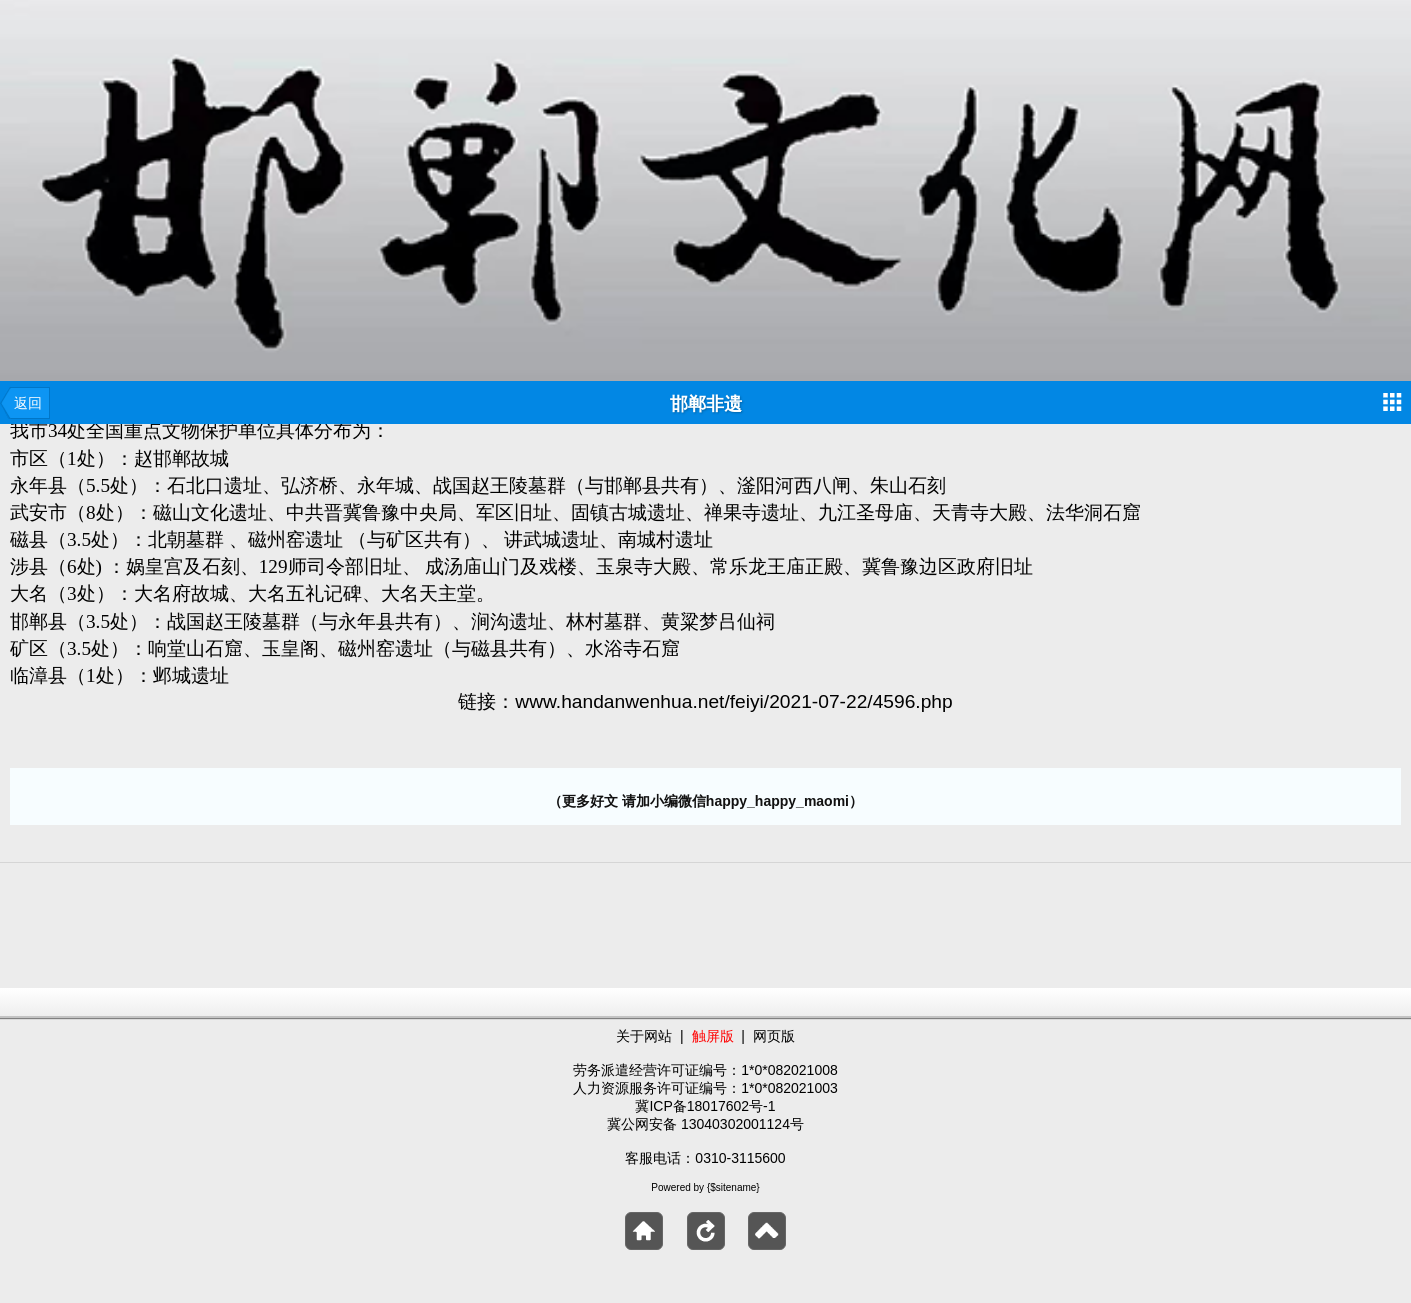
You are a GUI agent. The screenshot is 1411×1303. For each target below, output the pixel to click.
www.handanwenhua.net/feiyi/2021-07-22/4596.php (733, 701)
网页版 (774, 1036)
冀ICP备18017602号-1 (705, 1106)
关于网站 (644, 1036)
